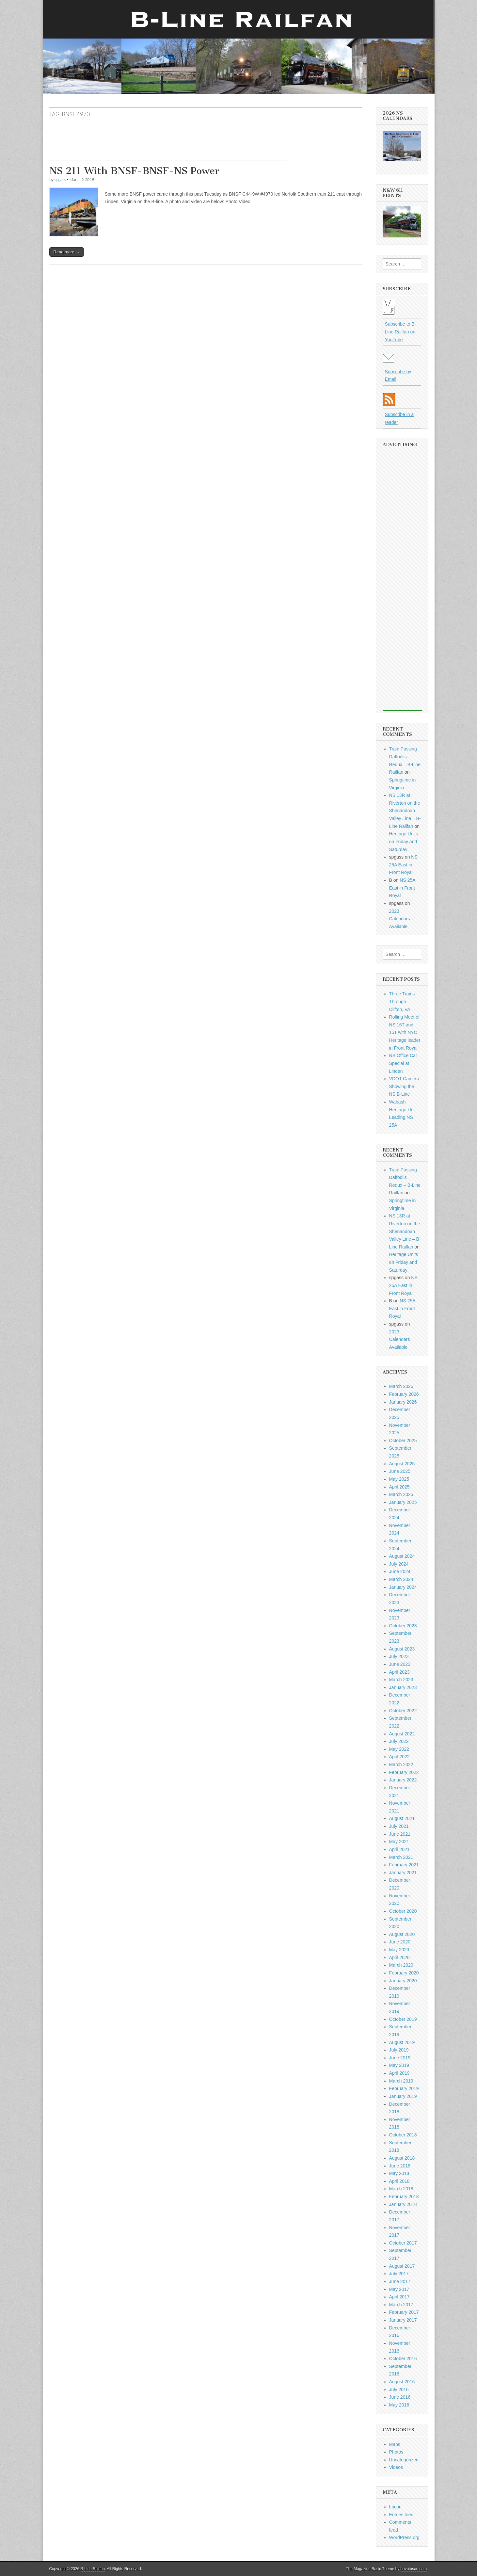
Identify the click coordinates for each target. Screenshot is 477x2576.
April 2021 (399, 1849)
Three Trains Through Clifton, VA (402, 1001)
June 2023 (399, 1664)
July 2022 (399, 1741)
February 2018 (404, 2196)
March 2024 (401, 1579)
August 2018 (402, 2158)
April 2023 (399, 1672)
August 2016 (402, 2381)
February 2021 (404, 1864)
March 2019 (401, 2081)
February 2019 (404, 2088)
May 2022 (399, 1749)
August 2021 (402, 1818)
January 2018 (403, 2204)
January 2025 (403, 1502)
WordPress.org (404, 2537)
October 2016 (403, 2358)
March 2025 (401, 1494)
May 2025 (399, 1479)
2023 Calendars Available (399, 919)
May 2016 (399, 2404)
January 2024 (403, 1587)
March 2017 (401, 2304)
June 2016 (399, 2397)
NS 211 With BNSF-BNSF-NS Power (134, 171)
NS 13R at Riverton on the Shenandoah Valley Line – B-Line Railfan (405, 811)
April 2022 (399, 1756)
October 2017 (403, 2243)
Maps (394, 2444)
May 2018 (399, 2173)
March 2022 (401, 1764)
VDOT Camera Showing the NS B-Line (404, 1086)
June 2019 (399, 2057)
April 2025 (399, 1486)
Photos (396, 2452)
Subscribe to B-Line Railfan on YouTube (400, 331)
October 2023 (403, 1625)
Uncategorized (404, 2459)
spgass (60, 179)
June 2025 (399, 1471)
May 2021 (399, 1841)
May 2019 (399, 2065)
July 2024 (399, 1564)
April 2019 (399, 2073)
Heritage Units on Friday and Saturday (403, 841)
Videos (396, 2467)
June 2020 (399, 1941)
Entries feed (401, 2514)
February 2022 (404, 1772)
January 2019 (403, 2096)
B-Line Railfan (93, 2569)
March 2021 (401, 1857)
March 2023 (401, 1679)
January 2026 (403, 1402)
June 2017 (399, 2281)
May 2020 (399, 1949)
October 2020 (403, 1911)
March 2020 (401, 1965)
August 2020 (402, 1934)
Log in (395, 2506)
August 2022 (402, 1733)
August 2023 (402, 1648)
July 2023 (399, 1656)
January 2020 (403, 1980)
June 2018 (399, 2165)
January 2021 (403, 1872)
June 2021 (399, 1834)
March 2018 (401, 2188)
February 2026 (404, 1394)
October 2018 (403, 2134)
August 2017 (402, 2266)
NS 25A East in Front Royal (403, 864)
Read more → (67, 252)
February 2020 (404, 1972)
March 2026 (401, 1386)
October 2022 (403, 1710)
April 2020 (399, 1957)
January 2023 (403, 1687)
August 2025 (402, 1463)
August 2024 (402, 1556)
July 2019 (399, 2050)
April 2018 (399, 2181)
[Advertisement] (168, 145)
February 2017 (404, 2312)
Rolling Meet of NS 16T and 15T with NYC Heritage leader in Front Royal (405, 1032)
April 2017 (399, 2296)
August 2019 (402, 2042)
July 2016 (399, 2389)
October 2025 (403, 1440)
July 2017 (399, 2273)
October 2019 (403, 2019)
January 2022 (403, 1779)
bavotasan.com (414, 2569)
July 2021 (399, 1826)
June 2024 (399, 1571)
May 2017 (399, 2289)
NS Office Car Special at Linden (403, 1063)
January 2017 (403, 2320)
